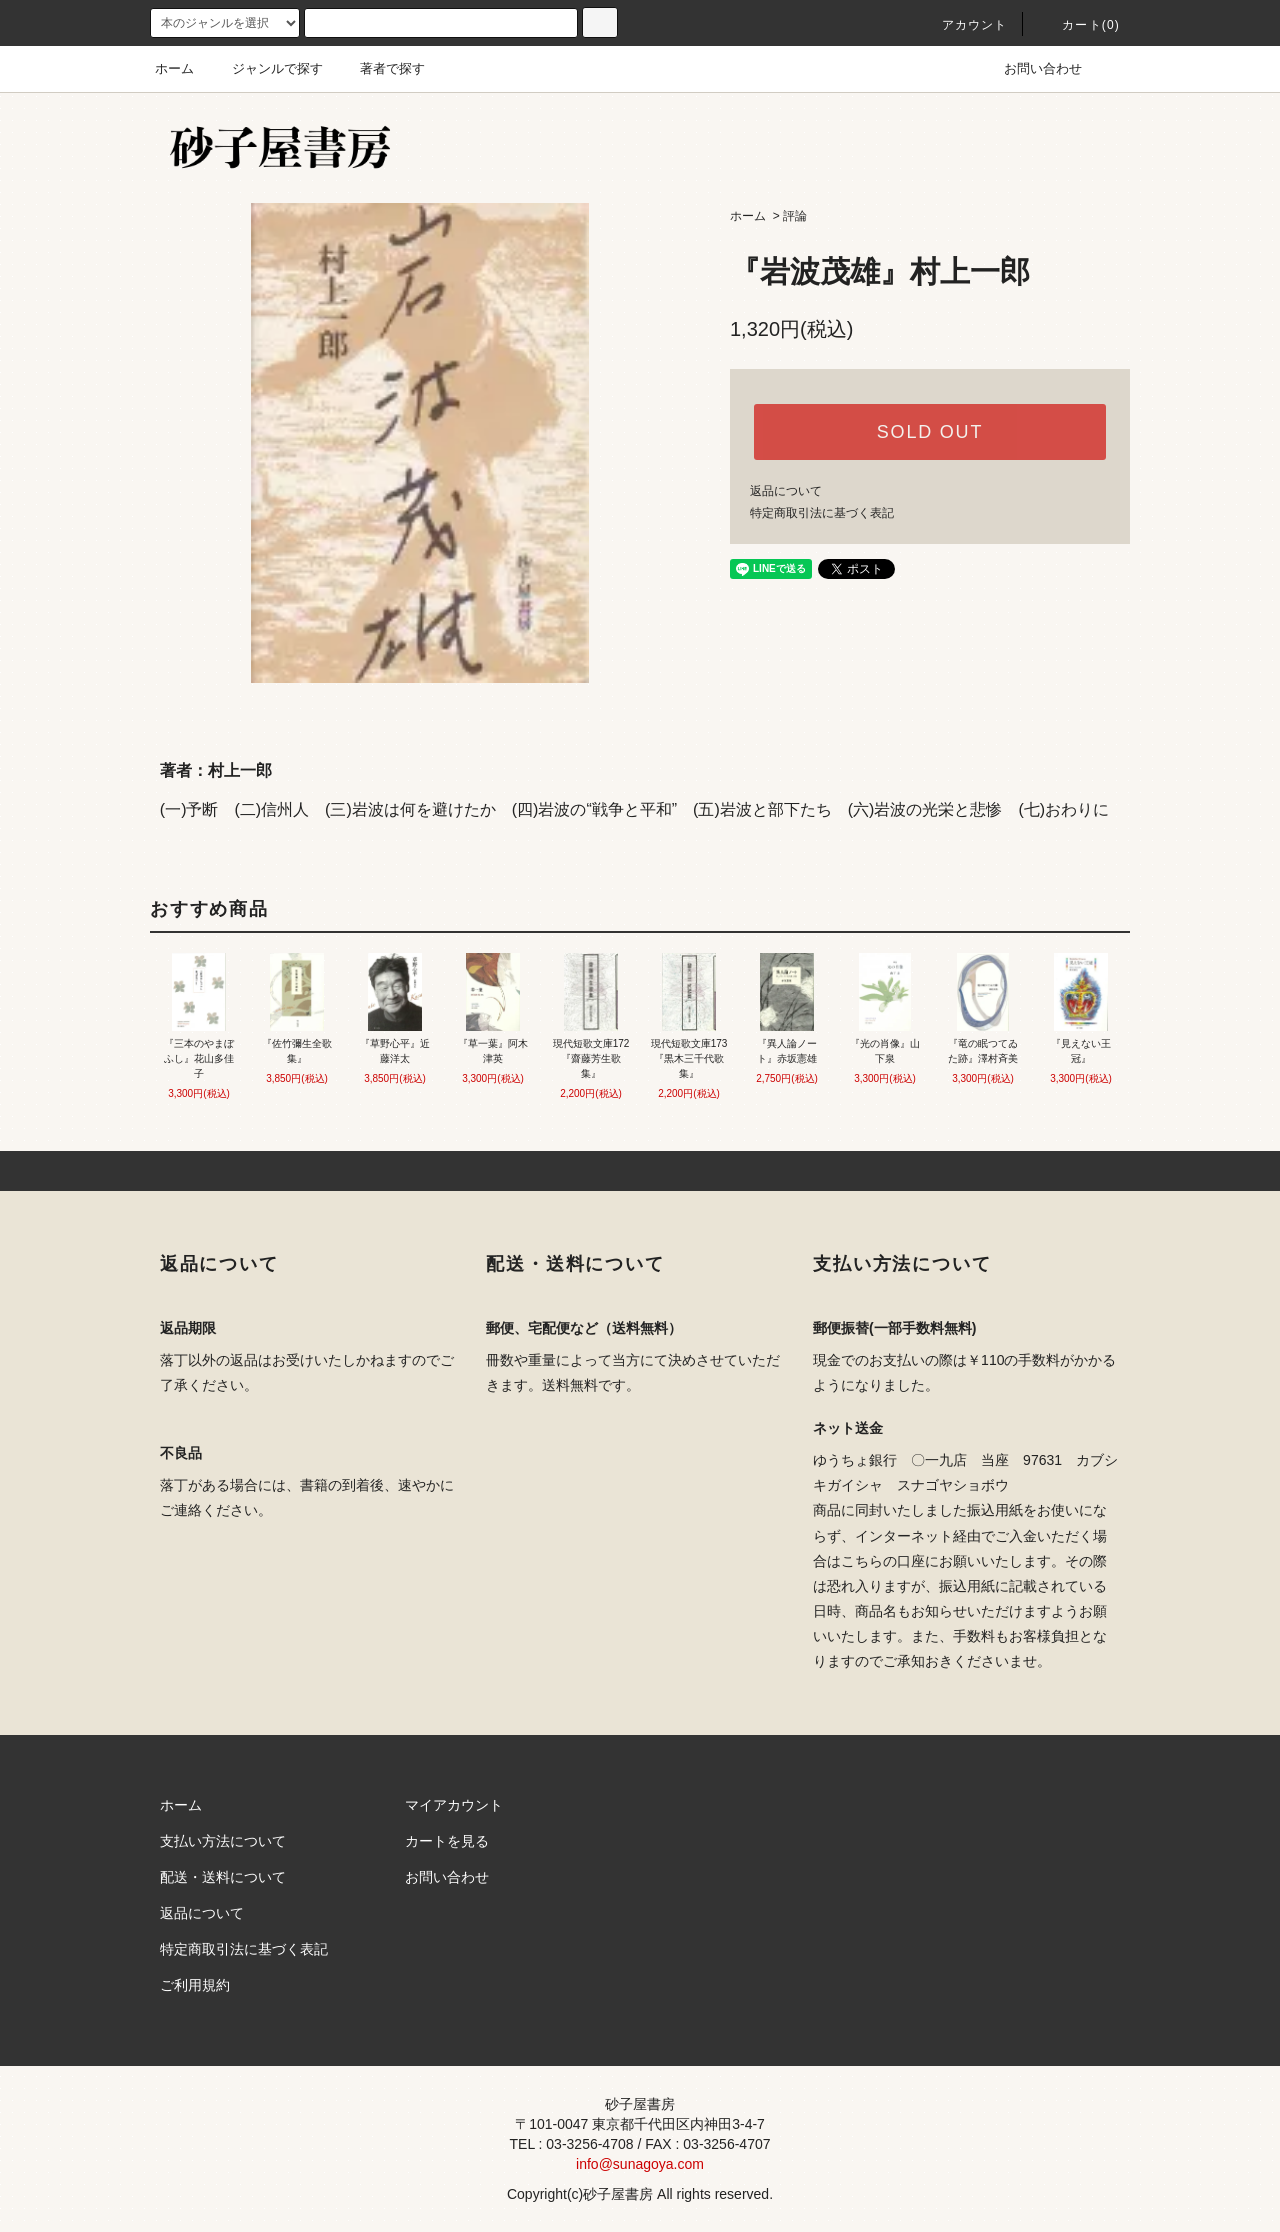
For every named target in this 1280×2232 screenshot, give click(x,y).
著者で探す (380, 68)
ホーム (174, 68)
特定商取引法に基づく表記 (822, 513)
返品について (786, 491)
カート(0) (1079, 25)
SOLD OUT (930, 432)
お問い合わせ (1031, 68)
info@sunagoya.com (640, 2164)
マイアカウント (454, 1805)
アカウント (963, 25)
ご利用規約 (195, 1985)
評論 (795, 216)
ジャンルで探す (265, 68)
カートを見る (447, 1841)
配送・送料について (223, 1877)
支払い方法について (223, 1841)
